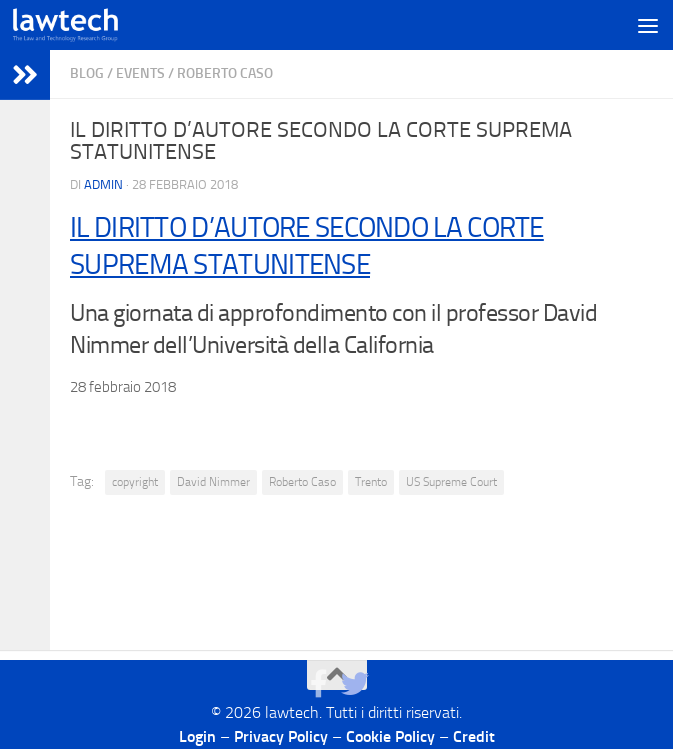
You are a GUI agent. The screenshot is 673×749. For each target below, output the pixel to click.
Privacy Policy (281, 736)
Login (197, 736)
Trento (371, 482)
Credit (474, 736)
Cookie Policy (390, 736)
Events (140, 73)
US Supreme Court (451, 482)
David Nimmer (213, 482)
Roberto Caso (225, 73)
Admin (103, 184)
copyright (135, 482)
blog (87, 73)
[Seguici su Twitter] (355, 684)
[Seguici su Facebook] (319, 684)
